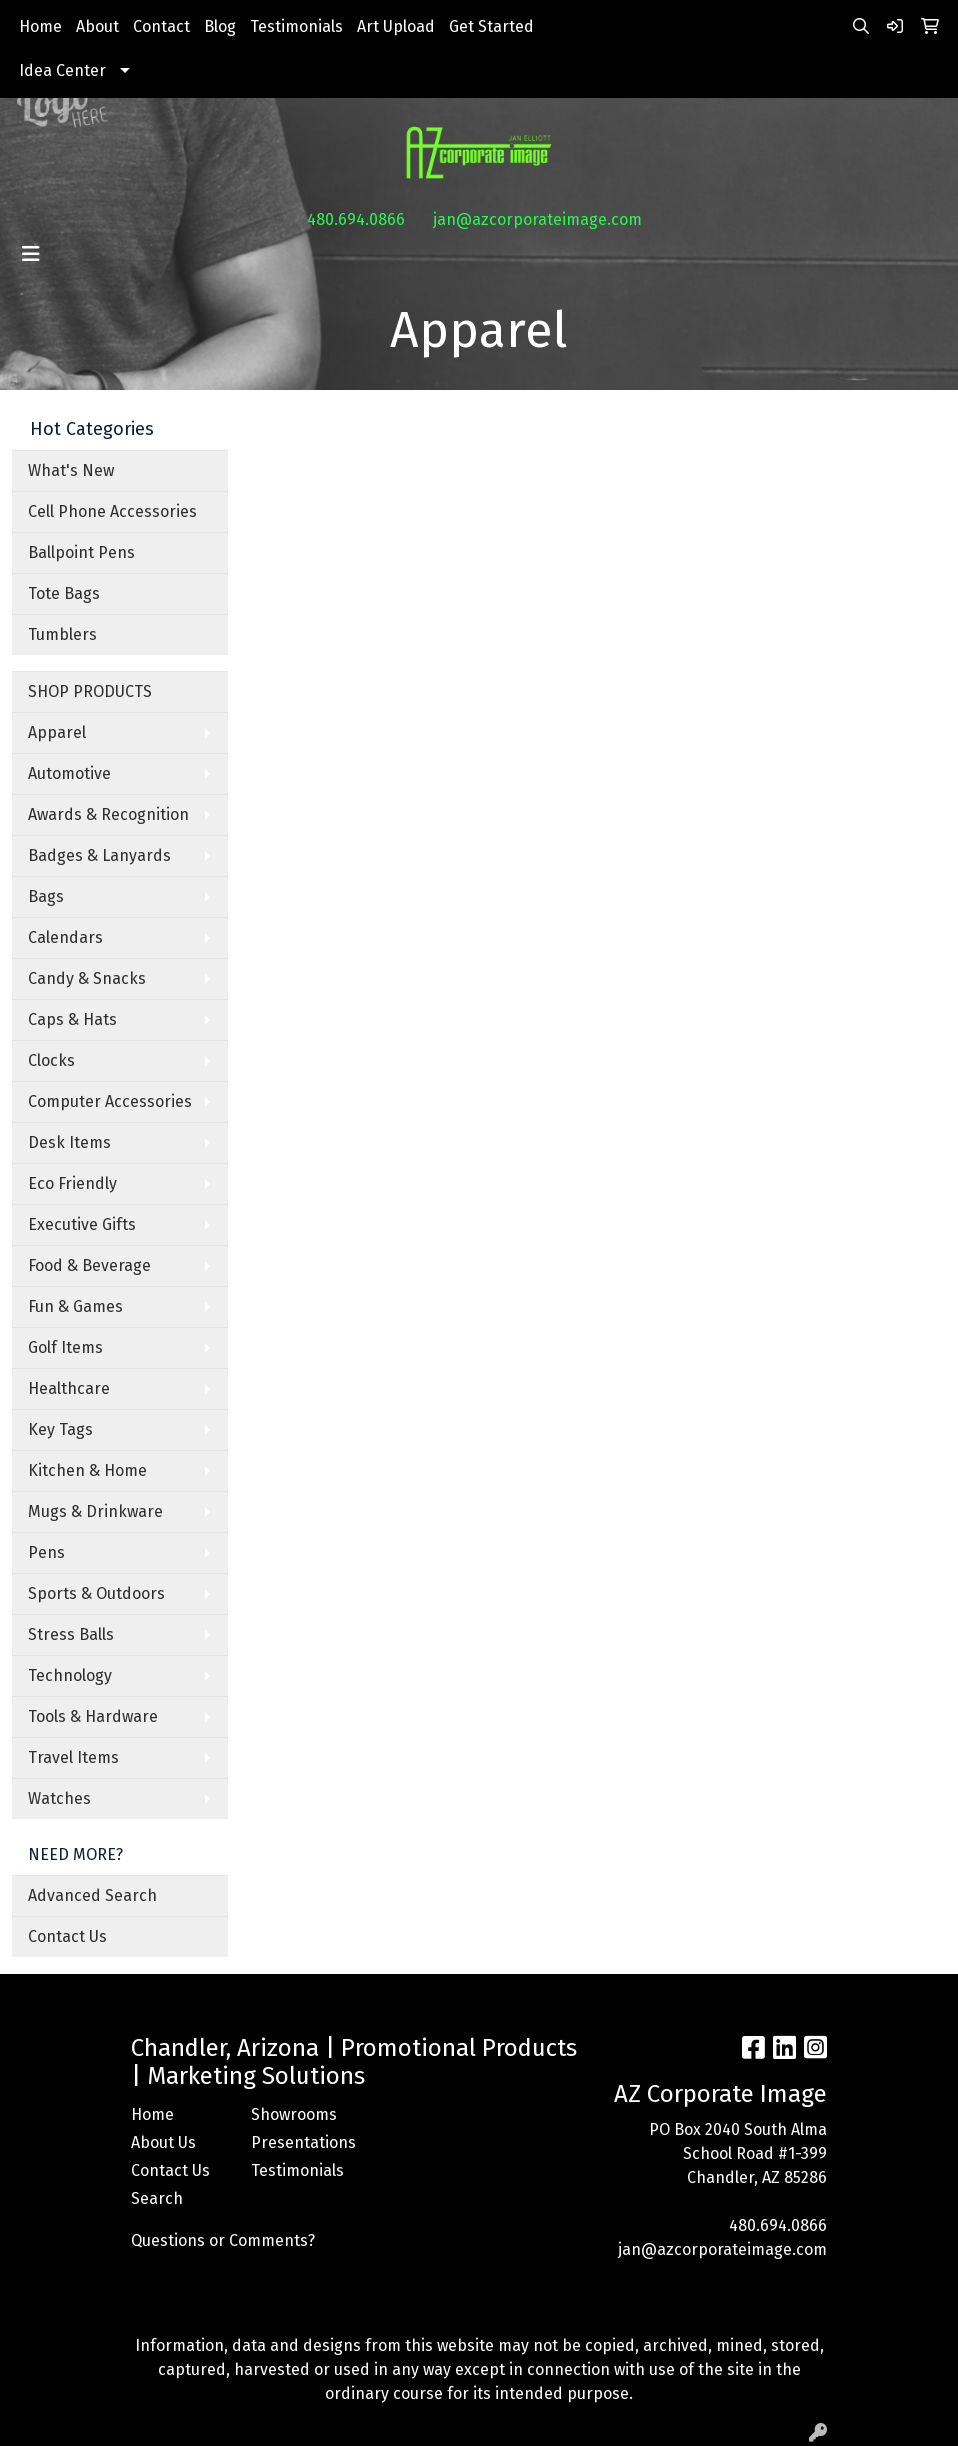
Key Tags (60, 1429)
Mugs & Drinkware (95, 1511)
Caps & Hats (72, 1019)
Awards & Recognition (108, 814)
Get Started (491, 26)
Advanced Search (92, 1895)
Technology (70, 1675)
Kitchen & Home (87, 1470)
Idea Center (62, 70)
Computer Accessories (110, 1101)
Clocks (51, 1060)
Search (157, 2198)
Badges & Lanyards (99, 855)
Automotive (69, 773)
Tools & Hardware (93, 1716)
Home (40, 26)
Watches (59, 1798)
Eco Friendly (72, 1183)
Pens (46, 1552)
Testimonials (296, 26)
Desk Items (69, 1142)
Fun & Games (75, 1306)
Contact (161, 26)
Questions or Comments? (223, 2240)
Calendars (65, 937)
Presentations (299, 2142)
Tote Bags (64, 593)
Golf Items (65, 1347)
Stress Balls (71, 1634)
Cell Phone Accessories (112, 511)
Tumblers (62, 634)
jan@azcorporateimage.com (537, 219)
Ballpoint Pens (81, 552)
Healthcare (69, 1388)
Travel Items (73, 1757)
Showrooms (294, 2114)
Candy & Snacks (87, 978)
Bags (46, 896)
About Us (163, 2142)
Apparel (57, 732)
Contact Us (67, 1936)
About (97, 26)
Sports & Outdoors (96, 1593)
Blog (220, 26)
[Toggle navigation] (31, 254)
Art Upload (396, 26)
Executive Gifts (82, 1224)
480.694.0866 (356, 219)
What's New (71, 470)
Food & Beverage (89, 1265)
